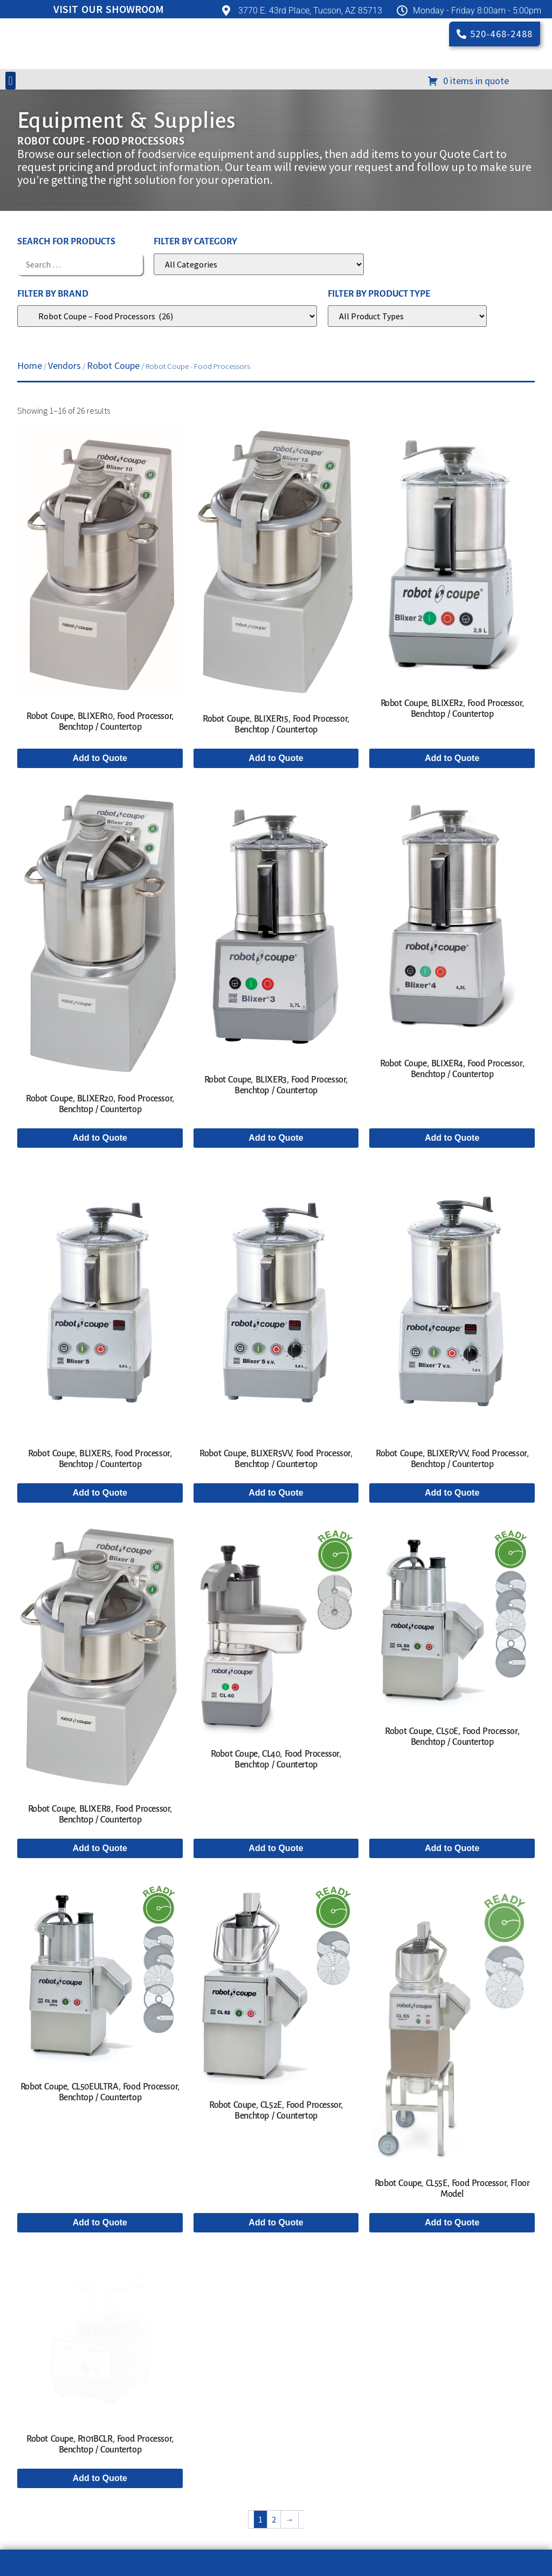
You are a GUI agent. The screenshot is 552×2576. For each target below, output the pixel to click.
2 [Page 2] (274, 2498)
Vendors (64, 445)
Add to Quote (100, 836)
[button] (10, 160)
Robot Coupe (113, 445)
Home (29, 445)
